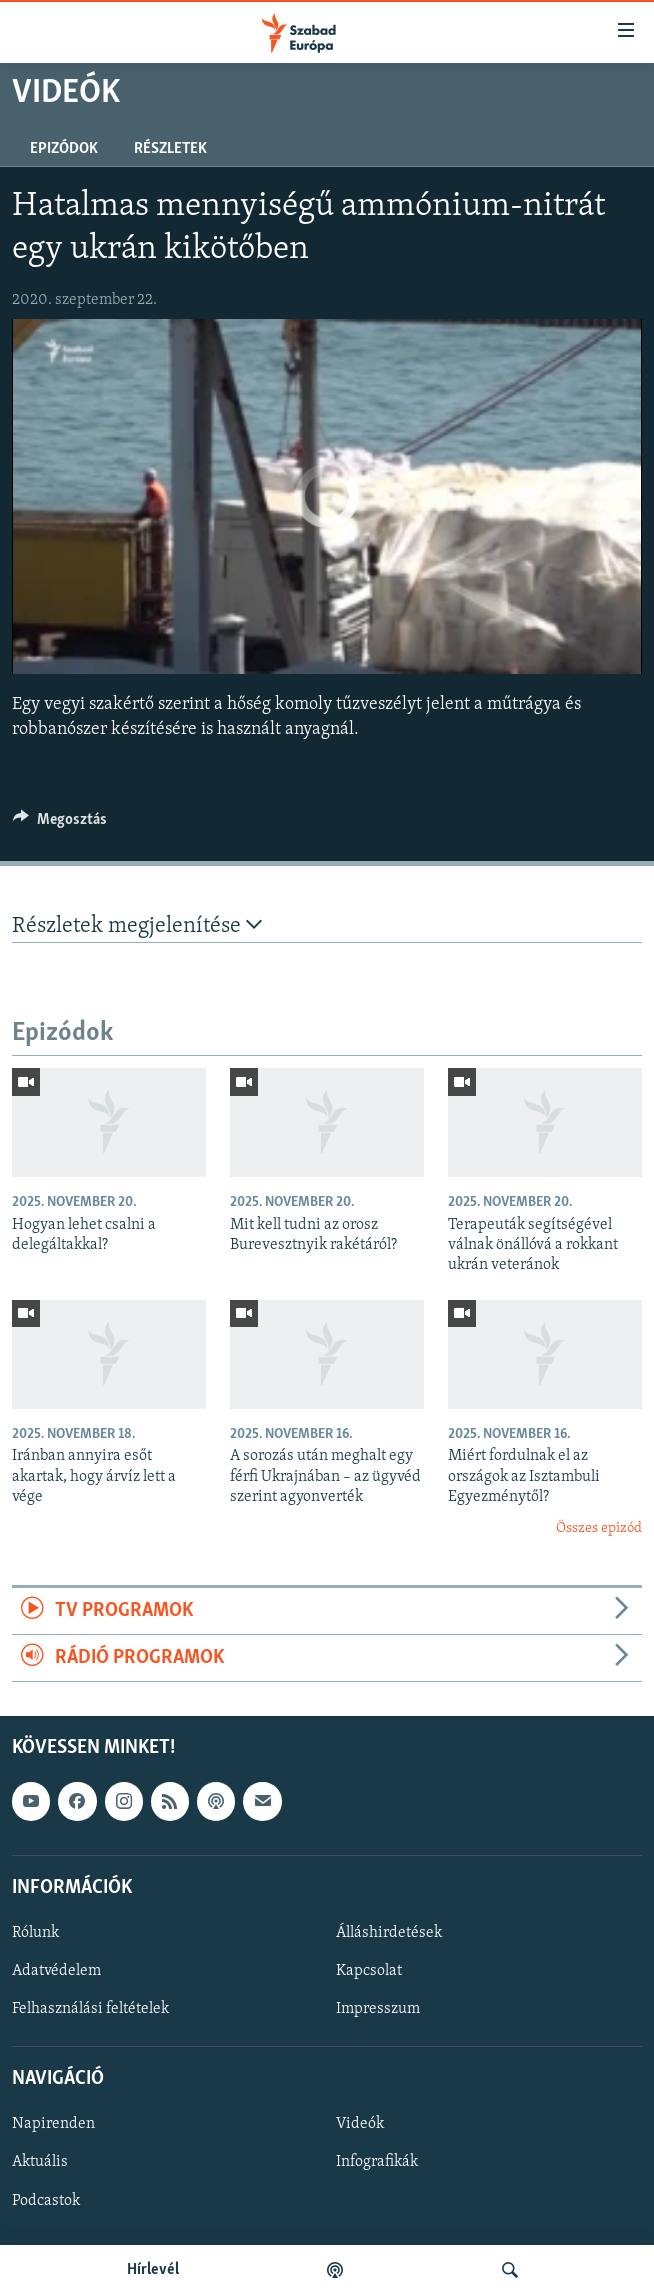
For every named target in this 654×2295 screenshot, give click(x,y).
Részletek (170, 149)
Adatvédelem (56, 1971)
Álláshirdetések (389, 1933)
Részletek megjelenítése (137, 925)
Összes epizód (599, 1528)
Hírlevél (153, 2270)
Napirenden (53, 2125)
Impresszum (378, 2010)
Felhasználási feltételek (90, 2010)
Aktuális (40, 2163)
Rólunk (35, 1933)
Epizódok (64, 149)
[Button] (60, 824)
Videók (360, 2125)
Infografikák (377, 2163)
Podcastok (46, 2201)
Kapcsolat (369, 1971)
